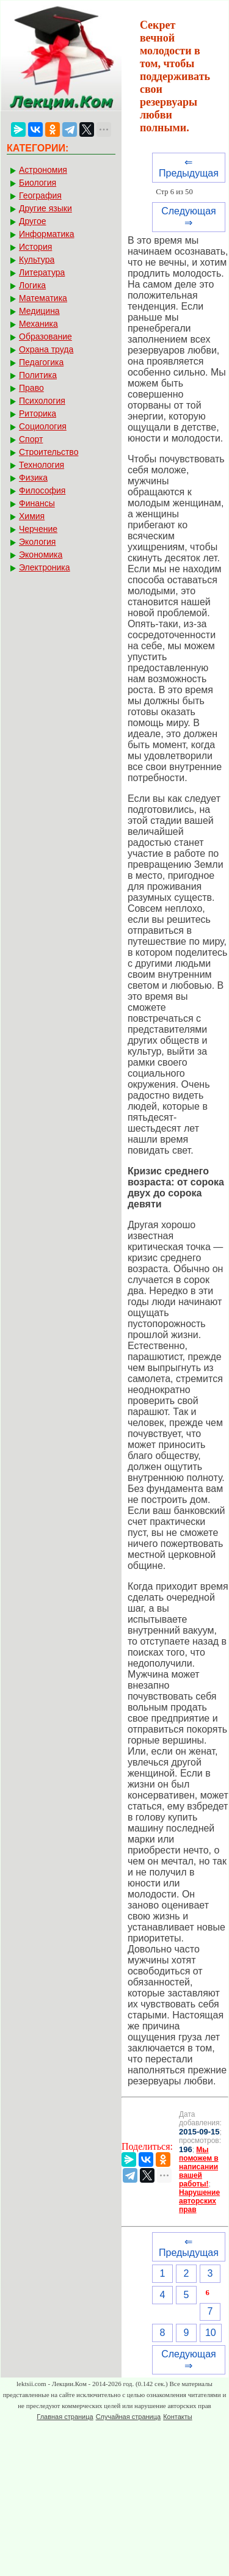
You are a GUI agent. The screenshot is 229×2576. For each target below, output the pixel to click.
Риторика (37, 413)
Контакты (177, 2416)
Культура (36, 259)
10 (210, 2332)
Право (31, 388)
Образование (45, 336)
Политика (38, 375)
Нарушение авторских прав (199, 2201)
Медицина (39, 311)
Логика (32, 285)
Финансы (37, 503)
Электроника (44, 567)
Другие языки (45, 208)
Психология (42, 401)
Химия (32, 516)
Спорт (31, 439)
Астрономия (43, 170)
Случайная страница (128, 2416)
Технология (41, 465)
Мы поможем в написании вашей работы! (199, 2166)
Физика (33, 477)
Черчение (38, 529)
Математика (43, 298)
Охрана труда (46, 349)
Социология (43, 426)
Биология (37, 182)
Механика (38, 324)
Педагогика (41, 362)
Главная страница (65, 2416)
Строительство (48, 452)
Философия (42, 490)
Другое (32, 221)
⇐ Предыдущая (189, 167)
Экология (37, 542)
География (40, 195)
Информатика (46, 234)
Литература (42, 272)
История (35, 247)
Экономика (40, 554)
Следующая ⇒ (188, 217)
